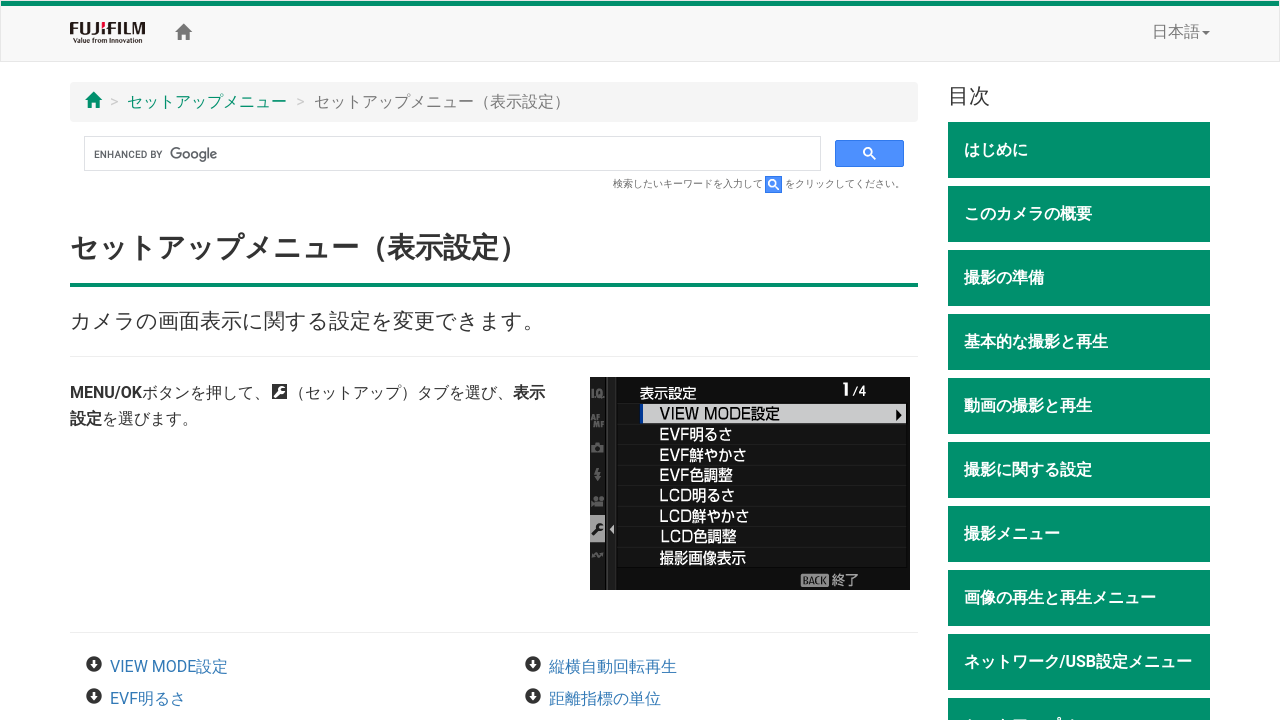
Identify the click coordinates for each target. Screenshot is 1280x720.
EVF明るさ (148, 698)
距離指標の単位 (605, 698)
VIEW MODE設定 (169, 666)
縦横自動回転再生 (613, 666)
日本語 (1181, 31)
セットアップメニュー (207, 101)
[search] (450, 154)
